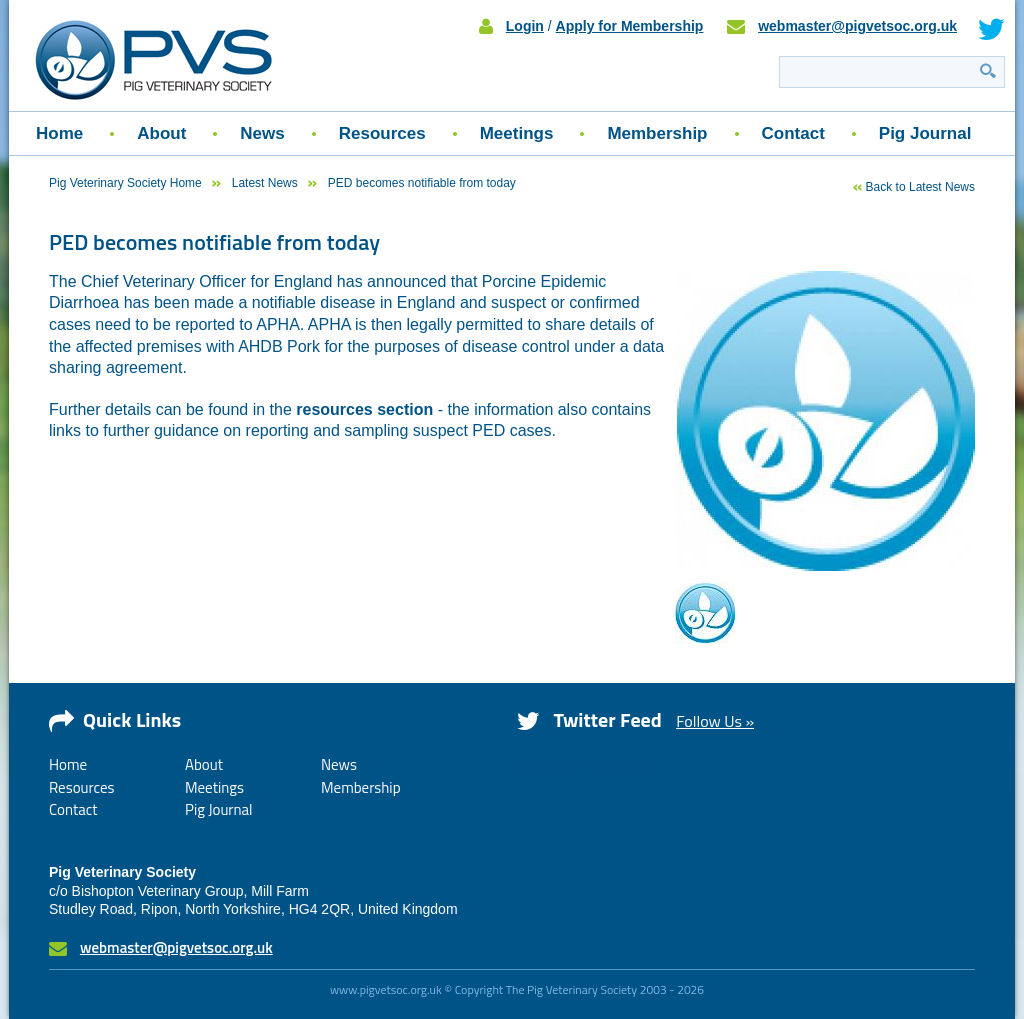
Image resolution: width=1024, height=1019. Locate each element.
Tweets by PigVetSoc (583, 765)
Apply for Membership (630, 26)
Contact (793, 133)
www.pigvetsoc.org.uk (386, 989)
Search (988, 70)
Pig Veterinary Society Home (125, 183)
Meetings (517, 133)
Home (59, 133)
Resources (382, 133)
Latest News (265, 183)
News (262, 133)
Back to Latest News (920, 187)
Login (525, 26)
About (161, 133)
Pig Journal (925, 133)
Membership (657, 133)
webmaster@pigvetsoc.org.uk (857, 26)
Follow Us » (715, 721)
